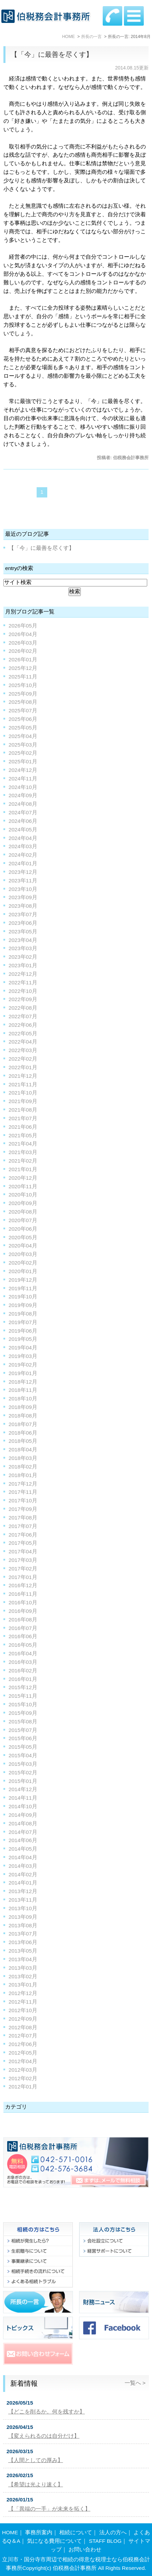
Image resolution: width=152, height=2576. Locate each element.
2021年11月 (23, 1084)
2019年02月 (23, 1365)
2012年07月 (23, 2035)
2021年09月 (23, 1101)
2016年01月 (23, 1679)
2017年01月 (23, 1577)
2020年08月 (23, 1212)
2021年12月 (23, 1076)
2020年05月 (23, 1237)
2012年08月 (23, 2027)
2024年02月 (23, 855)
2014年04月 (23, 1857)
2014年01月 (23, 1883)
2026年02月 (23, 651)
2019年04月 (23, 1347)
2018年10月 (23, 1398)
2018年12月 (23, 1382)
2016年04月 (23, 1653)
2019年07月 (23, 1322)
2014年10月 (23, 1806)
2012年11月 (23, 2002)
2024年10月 (23, 787)
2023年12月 (23, 872)
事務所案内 (38, 2532)
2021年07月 (23, 1118)
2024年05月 (23, 829)
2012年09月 (23, 2019)
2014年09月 (23, 1815)
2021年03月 (23, 1152)
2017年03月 (23, 1560)
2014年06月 (23, 1840)
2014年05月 (23, 1849)
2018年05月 (23, 1441)
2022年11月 (23, 982)
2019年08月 (23, 1314)
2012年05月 (23, 2053)
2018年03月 (23, 1458)
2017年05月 (23, 1543)
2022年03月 (23, 1050)
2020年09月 (23, 1203)
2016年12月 (23, 1585)
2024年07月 (23, 812)
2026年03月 (23, 643)
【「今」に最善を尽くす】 (52, 54)
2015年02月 (23, 1772)
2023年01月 (23, 965)
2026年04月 (23, 634)
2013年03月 (23, 1968)
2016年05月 (23, 1645)
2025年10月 (23, 685)
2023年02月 (23, 957)
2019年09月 (23, 1305)
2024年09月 (23, 795)
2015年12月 (23, 1687)
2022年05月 (23, 1033)
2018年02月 (23, 1467)
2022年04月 (23, 1042)
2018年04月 (23, 1449)
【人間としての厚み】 (35, 2460)
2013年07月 (23, 1934)
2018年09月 (23, 1407)
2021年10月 (23, 1093)
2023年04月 (23, 940)
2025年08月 (23, 702)
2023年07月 (23, 914)
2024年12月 (23, 770)
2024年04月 (23, 838)
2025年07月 (23, 710)
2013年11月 (23, 1900)
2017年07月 (23, 1526)
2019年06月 (23, 1331)
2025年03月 (23, 745)
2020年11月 (23, 1186)
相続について (75, 2532)
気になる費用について (54, 2541)
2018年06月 (23, 1433)
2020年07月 (23, 1220)
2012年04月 (23, 2061)
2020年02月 (23, 1263)
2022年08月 (23, 1008)
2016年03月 (23, 1662)
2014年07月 (23, 1832)
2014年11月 (23, 1798)
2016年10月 (23, 1602)
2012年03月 (23, 2070)
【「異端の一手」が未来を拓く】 (49, 2509)
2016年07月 (23, 1628)
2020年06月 (23, 1229)
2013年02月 (23, 1976)
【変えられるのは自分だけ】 (43, 2436)
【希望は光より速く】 (35, 2484)
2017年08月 (23, 1517)
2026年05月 (23, 626)
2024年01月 (23, 863)
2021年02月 (23, 1161)
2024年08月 (23, 804)
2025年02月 (23, 753)
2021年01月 (23, 1169)
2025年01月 (23, 761)
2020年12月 (23, 1178)
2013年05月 (23, 1951)
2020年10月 (23, 1195)
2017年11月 (23, 1492)
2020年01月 (23, 1271)
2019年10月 (23, 1296)
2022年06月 (23, 1025)
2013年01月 (23, 1985)
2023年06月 (23, 923)
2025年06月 (23, 719)
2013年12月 (23, 1891)
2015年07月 (23, 1730)
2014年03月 (23, 1866)
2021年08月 (23, 1110)
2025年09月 (23, 694)
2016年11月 (23, 1594)
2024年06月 (23, 821)
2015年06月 (23, 1738)
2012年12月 (23, 1993)
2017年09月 (23, 1509)
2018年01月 (23, 1475)
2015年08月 (23, 1721)
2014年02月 (23, 1874)
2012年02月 (23, 2078)
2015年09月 (23, 1713)
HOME (10, 2532)
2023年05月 (23, 931)
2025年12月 (23, 668)
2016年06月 (23, 1636)
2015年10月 (23, 1704)
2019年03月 (23, 1356)
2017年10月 (23, 1500)
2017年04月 (23, 1551)
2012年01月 (23, 2086)
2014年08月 (23, 1823)
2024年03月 (23, 846)
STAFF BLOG (105, 2541)
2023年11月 (23, 880)
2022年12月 (23, 974)
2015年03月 (23, 1764)
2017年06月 (23, 1535)
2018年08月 (23, 1416)
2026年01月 (23, 659)
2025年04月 (23, 736)
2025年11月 (23, 676)
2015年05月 (23, 1747)
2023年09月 (23, 897)
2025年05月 (23, 727)
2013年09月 (23, 1917)
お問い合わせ (84, 2549)
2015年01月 (23, 1781)
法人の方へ (113, 2532)
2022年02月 (23, 1059)
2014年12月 (23, 1789)
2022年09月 (23, 999)
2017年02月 (23, 1568)
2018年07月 (23, 1424)
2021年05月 (23, 1135)
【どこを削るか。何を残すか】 (46, 2412)
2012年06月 (23, 2044)
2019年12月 (23, 1280)
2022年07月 (23, 1016)
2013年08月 (23, 1925)
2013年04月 (23, 1959)
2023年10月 (23, 889)
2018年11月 (23, 1390)
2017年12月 (23, 1484)
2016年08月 (23, 1619)
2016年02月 (23, 1670)
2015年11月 (23, 1696)
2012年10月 (23, 2010)
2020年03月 (23, 1254)
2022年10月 (23, 991)
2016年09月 (23, 1611)
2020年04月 (23, 1245)
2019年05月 (23, 1339)
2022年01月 (23, 1067)
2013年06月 (23, 1942)
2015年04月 (23, 1755)
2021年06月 (23, 1127)
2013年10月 (23, 1908)
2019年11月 (23, 1288)
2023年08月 (23, 906)
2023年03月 (23, 948)
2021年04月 (23, 1144)
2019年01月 (23, 1373)
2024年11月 (23, 778)
